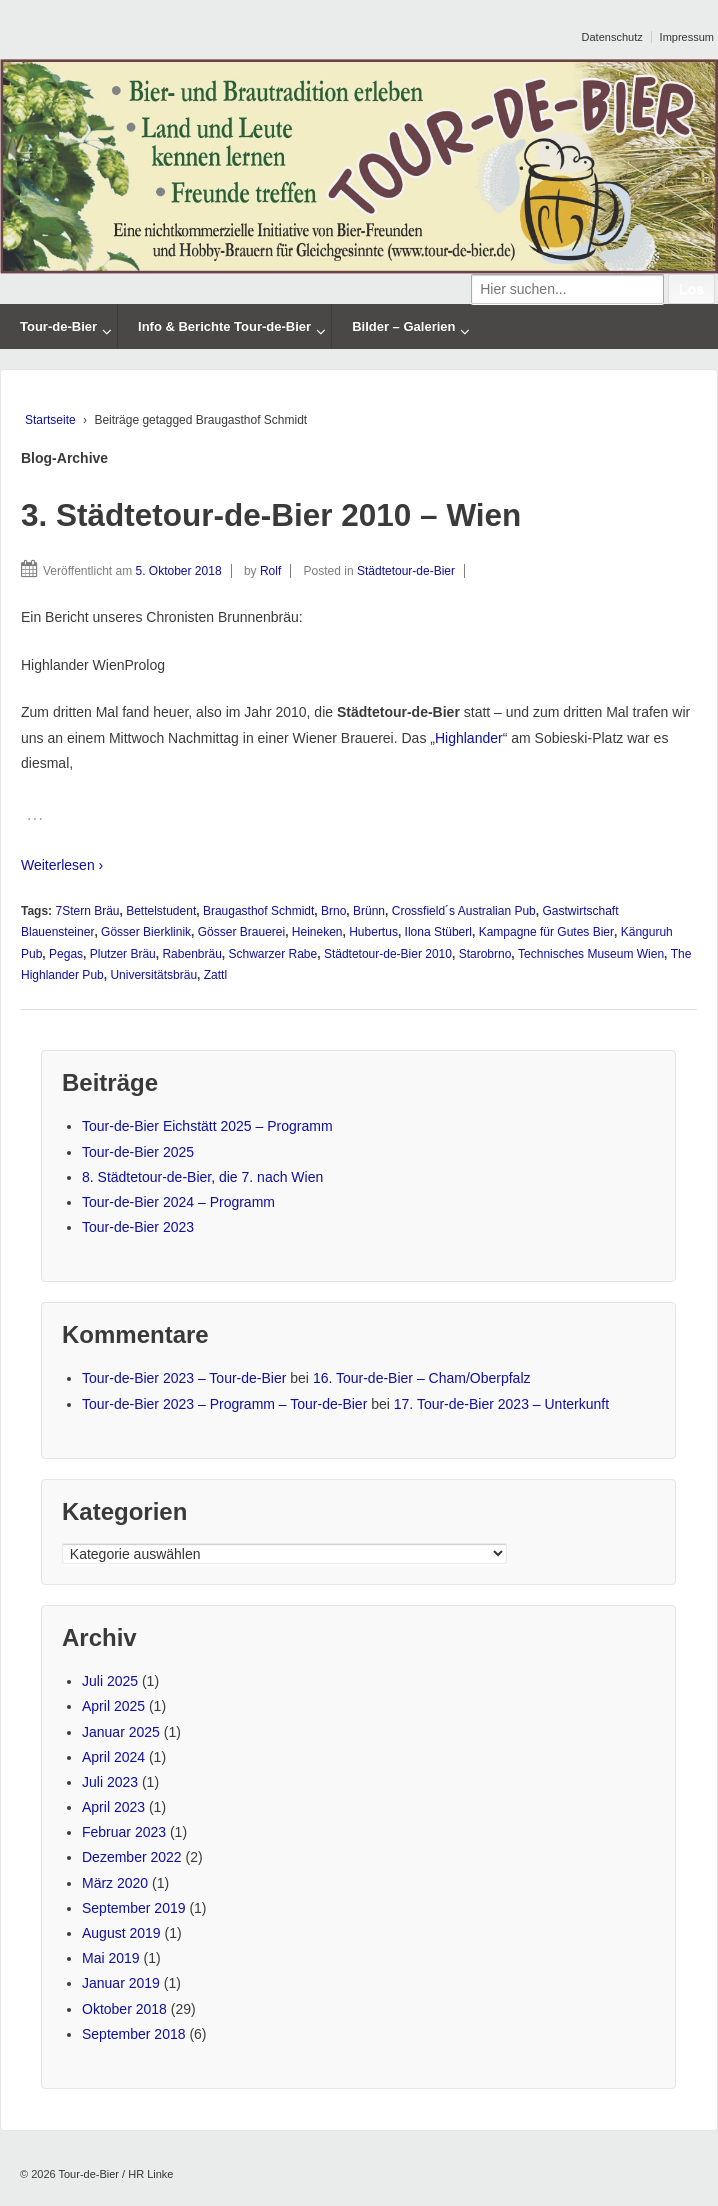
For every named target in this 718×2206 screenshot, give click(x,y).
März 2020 (115, 1883)
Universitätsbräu (153, 975)
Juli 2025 (110, 1681)
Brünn (369, 911)
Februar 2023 (124, 1832)
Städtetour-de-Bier (406, 571)
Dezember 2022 (132, 1857)
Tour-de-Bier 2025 (138, 1152)
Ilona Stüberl (438, 932)
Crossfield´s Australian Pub (464, 911)
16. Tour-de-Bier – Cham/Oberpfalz (422, 1378)
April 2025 (113, 1706)
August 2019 (121, 1933)
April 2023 (113, 1807)
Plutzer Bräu (123, 954)
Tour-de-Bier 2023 (138, 1227)
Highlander (469, 738)
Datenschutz (612, 37)
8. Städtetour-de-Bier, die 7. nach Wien (202, 1177)
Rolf (270, 571)
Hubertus (373, 932)
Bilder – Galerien (403, 326)
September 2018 (134, 2034)
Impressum (687, 37)
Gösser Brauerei (241, 932)
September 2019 (134, 1908)
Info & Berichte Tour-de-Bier (224, 326)
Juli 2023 (110, 1782)
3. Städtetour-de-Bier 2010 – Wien (271, 515)
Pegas (66, 954)
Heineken (317, 932)
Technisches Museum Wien (591, 954)
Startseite (50, 420)
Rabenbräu (191, 954)
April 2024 (113, 1757)
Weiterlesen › (62, 865)
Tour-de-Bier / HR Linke (115, 2174)
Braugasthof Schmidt (258, 911)
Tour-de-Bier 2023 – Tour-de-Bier (184, 1378)
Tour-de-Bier (58, 326)
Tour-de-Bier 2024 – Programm (178, 1202)
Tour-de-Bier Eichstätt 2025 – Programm (207, 1126)
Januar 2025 (121, 1732)
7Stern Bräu (87, 911)
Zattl (215, 975)
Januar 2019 (121, 1983)
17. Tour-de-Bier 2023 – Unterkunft (501, 1404)
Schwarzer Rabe (273, 954)
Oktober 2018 (124, 2009)
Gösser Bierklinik (146, 932)
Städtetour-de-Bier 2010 (388, 954)
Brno (333, 911)
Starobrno (485, 954)
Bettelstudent (161, 911)
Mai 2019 (111, 1958)
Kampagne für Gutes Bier (546, 932)
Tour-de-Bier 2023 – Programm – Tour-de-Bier (224, 1404)
